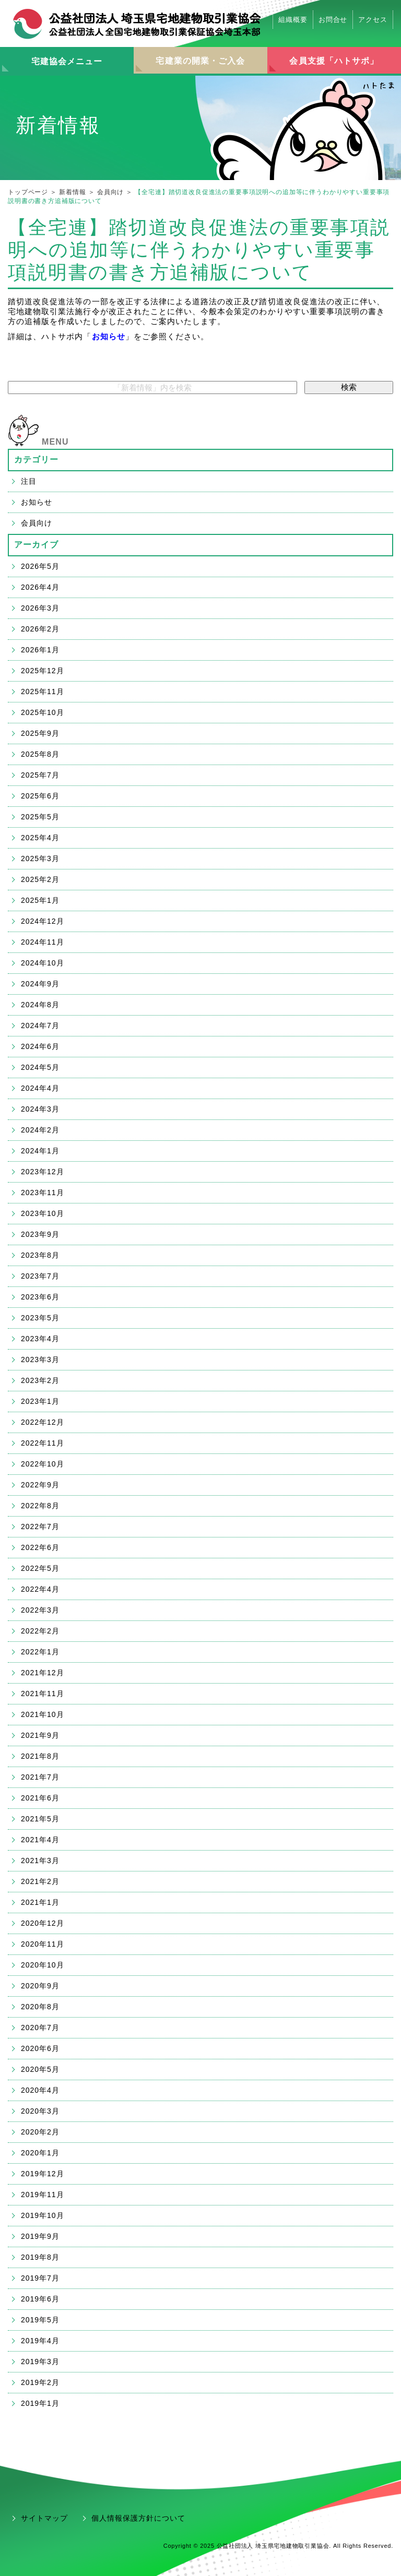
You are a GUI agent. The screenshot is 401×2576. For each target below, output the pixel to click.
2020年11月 (42, 1944)
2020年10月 (42, 1965)
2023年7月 (40, 1276)
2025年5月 (40, 817)
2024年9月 (40, 984)
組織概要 (293, 19)
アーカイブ (36, 544)
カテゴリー (36, 459)
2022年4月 (40, 1589)
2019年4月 (40, 2340)
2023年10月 (42, 1213)
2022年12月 (42, 1422)
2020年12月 (42, 1923)
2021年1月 (40, 1902)
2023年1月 (40, 1401)
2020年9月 (40, 1986)
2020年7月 (40, 2027)
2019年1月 (40, 2403)
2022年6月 (40, 1547)
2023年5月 (40, 1318)
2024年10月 (42, 963)
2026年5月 (40, 566)
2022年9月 (40, 1485)
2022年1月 (40, 1652)
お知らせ (108, 336)
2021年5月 (40, 1819)
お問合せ (333, 19)
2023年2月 (40, 1380)
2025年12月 (42, 670)
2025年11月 (42, 691)
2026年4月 (40, 587)
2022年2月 (40, 1631)
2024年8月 (40, 1004)
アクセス (372, 19)
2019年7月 (40, 2278)
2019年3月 (40, 2361)
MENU (55, 441)
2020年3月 (40, 2111)
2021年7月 (40, 1777)
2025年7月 (40, 775)
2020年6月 (40, 2048)
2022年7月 (40, 1526)
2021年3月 (40, 1860)
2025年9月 (40, 733)
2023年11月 (42, 1192)
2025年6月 (40, 796)
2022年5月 (40, 1568)
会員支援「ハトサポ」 (334, 60)
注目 (29, 481)
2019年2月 (40, 2382)
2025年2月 (40, 879)
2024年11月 (42, 942)
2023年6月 (40, 1297)
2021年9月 (40, 1735)
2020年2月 (40, 2132)
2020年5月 (40, 2069)
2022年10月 (42, 1464)
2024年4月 (40, 1088)
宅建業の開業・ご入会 (200, 60)
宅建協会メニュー (67, 61)
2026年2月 (40, 629)
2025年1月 (40, 900)
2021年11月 (42, 1693)
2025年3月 (40, 858)
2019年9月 (40, 2236)
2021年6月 (40, 1798)
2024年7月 (40, 1025)
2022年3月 (40, 1610)
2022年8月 (40, 1505)
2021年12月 (42, 1672)
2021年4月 (40, 1839)
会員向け (110, 192)
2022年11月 (42, 1443)
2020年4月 (40, 2090)
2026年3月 (40, 608)
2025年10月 (42, 712)
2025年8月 (40, 754)
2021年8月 (40, 1756)
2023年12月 (42, 1171)
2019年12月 (42, 2173)
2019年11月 (42, 2194)
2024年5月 (40, 1067)
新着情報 (72, 192)
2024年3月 (40, 1109)
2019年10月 (42, 2215)
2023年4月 (40, 1338)
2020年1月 (40, 2153)
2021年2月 (40, 1881)
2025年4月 (40, 837)
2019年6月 (40, 2299)
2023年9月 (40, 1234)
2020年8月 (40, 2006)
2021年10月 (42, 1714)
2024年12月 (42, 921)
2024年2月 (40, 1130)
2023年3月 (40, 1359)
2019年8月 (40, 2257)
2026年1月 (40, 650)
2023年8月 (40, 1255)
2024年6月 (40, 1046)
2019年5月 (40, 2320)
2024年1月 (40, 1151)
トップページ (28, 192)
